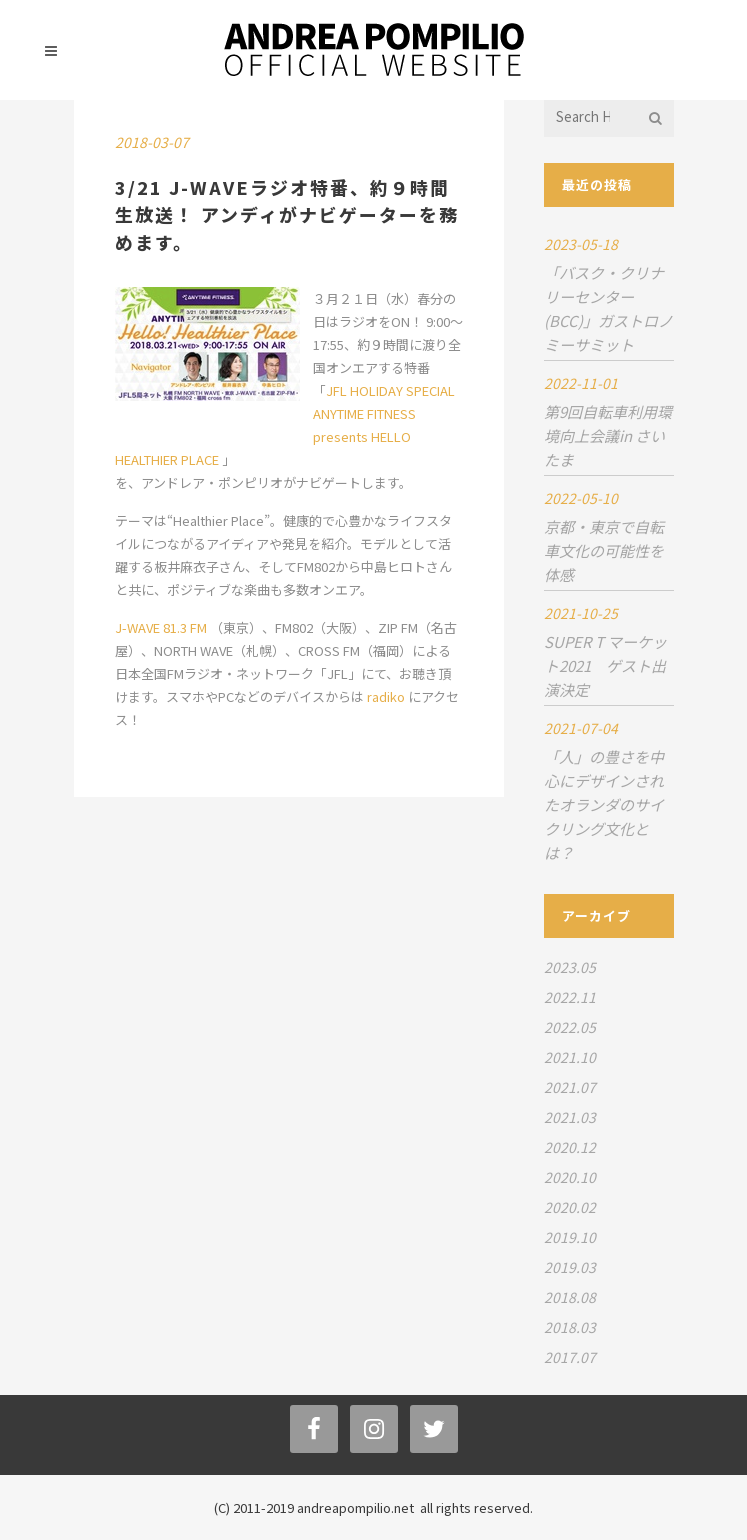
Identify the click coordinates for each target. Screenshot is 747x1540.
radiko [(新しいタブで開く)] (387, 696)
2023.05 (570, 967)
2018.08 (570, 1297)
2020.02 (570, 1207)
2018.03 (570, 1327)
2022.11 (570, 997)
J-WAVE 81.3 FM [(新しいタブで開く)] (162, 627)
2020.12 (570, 1147)
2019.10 (570, 1237)
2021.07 (570, 1087)
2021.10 (570, 1057)
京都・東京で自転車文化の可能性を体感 (604, 550)
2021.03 (570, 1117)
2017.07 (570, 1357)
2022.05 (570, 1027)
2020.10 (570, 1177)
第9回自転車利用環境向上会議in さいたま (608, 435)
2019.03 (570, 1267)
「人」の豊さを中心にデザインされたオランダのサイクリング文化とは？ (604, 804)
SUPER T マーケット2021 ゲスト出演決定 (605, 665)
